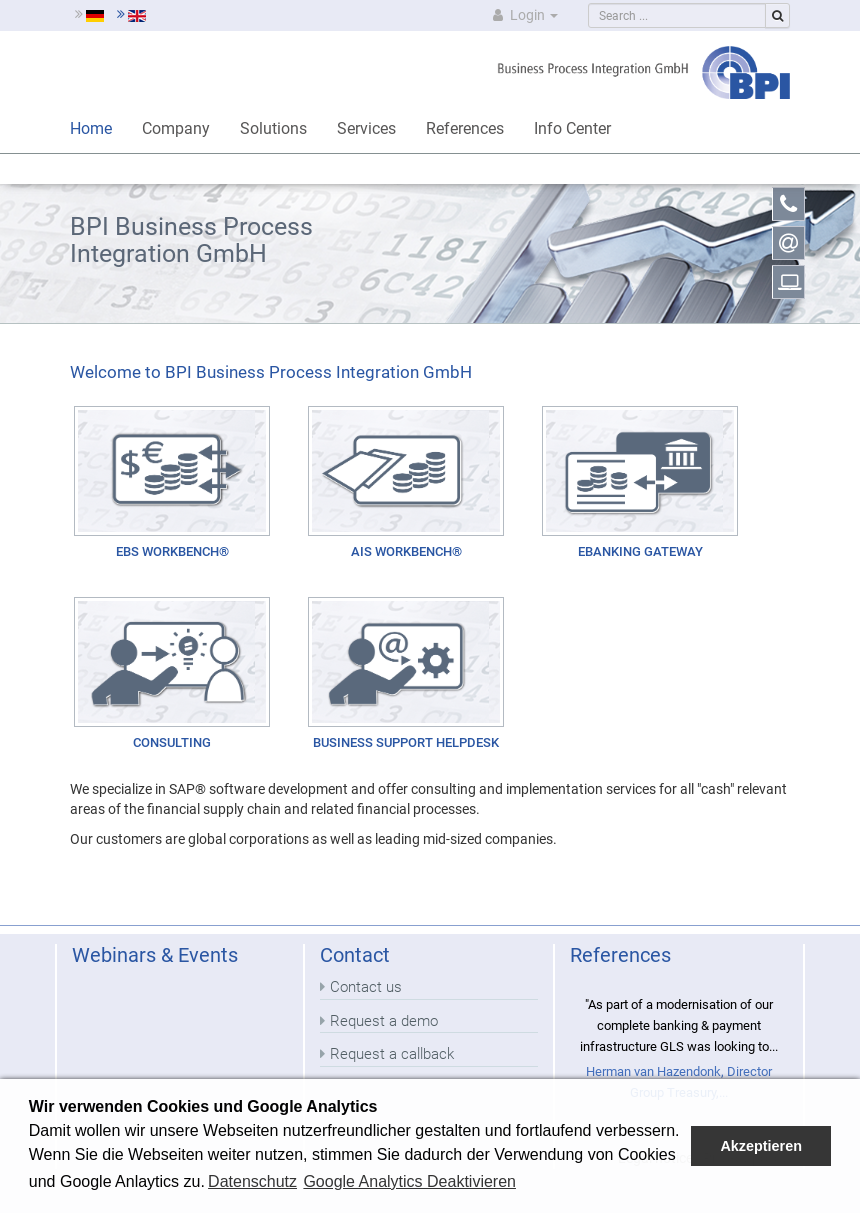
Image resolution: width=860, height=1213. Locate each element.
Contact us (366, 987)
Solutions (273, 128)
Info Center (572, 128)
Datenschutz (252, 1181)
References (465, 128)
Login (523, 15)
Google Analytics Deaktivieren (409, 1181)
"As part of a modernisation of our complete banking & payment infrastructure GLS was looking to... (679, 1025)
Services (366, 128)
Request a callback (392, 1054)
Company (176, 128)
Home (91, 128)
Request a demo (384, 1021)
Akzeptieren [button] (761, 1146)
